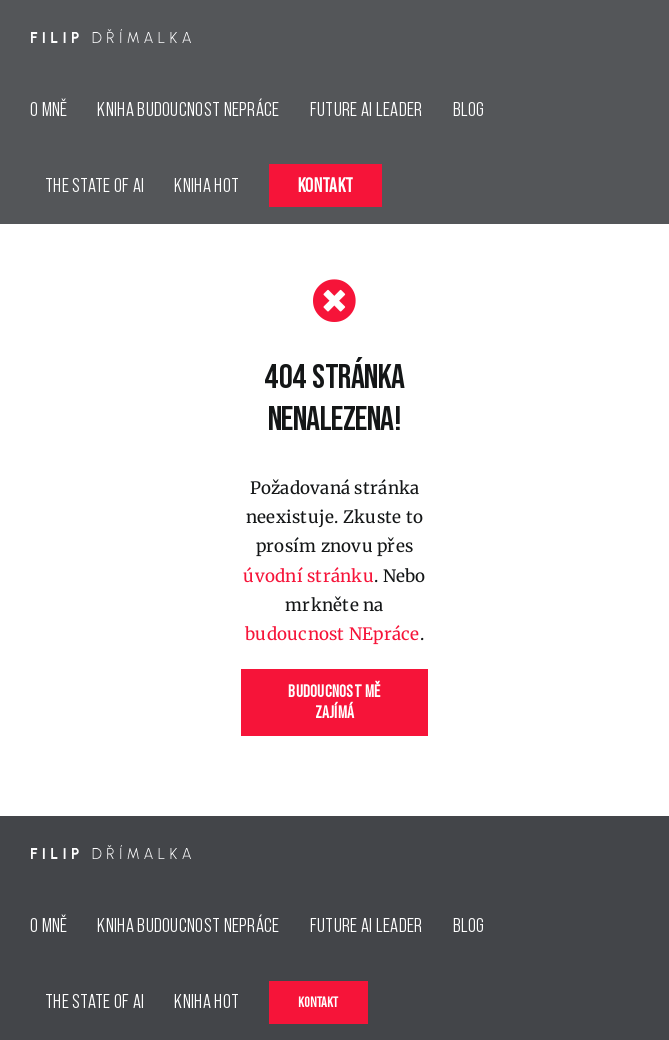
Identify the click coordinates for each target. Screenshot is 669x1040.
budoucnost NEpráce (332, 634)
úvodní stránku (308, 576)
